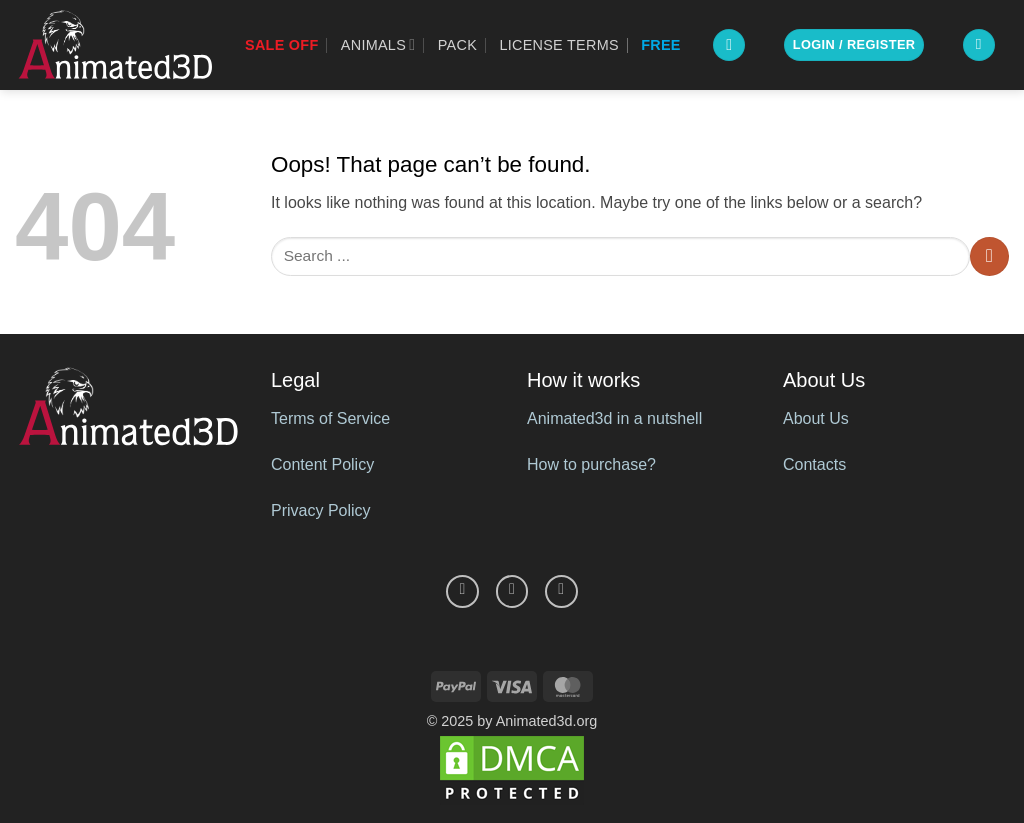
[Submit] (989, 256)
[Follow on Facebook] (462, 591)
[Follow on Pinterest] (512, 591)
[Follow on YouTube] (561, 591)
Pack (457, 45)
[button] (729, 45)
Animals (378, 44)
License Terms (558, 45)
